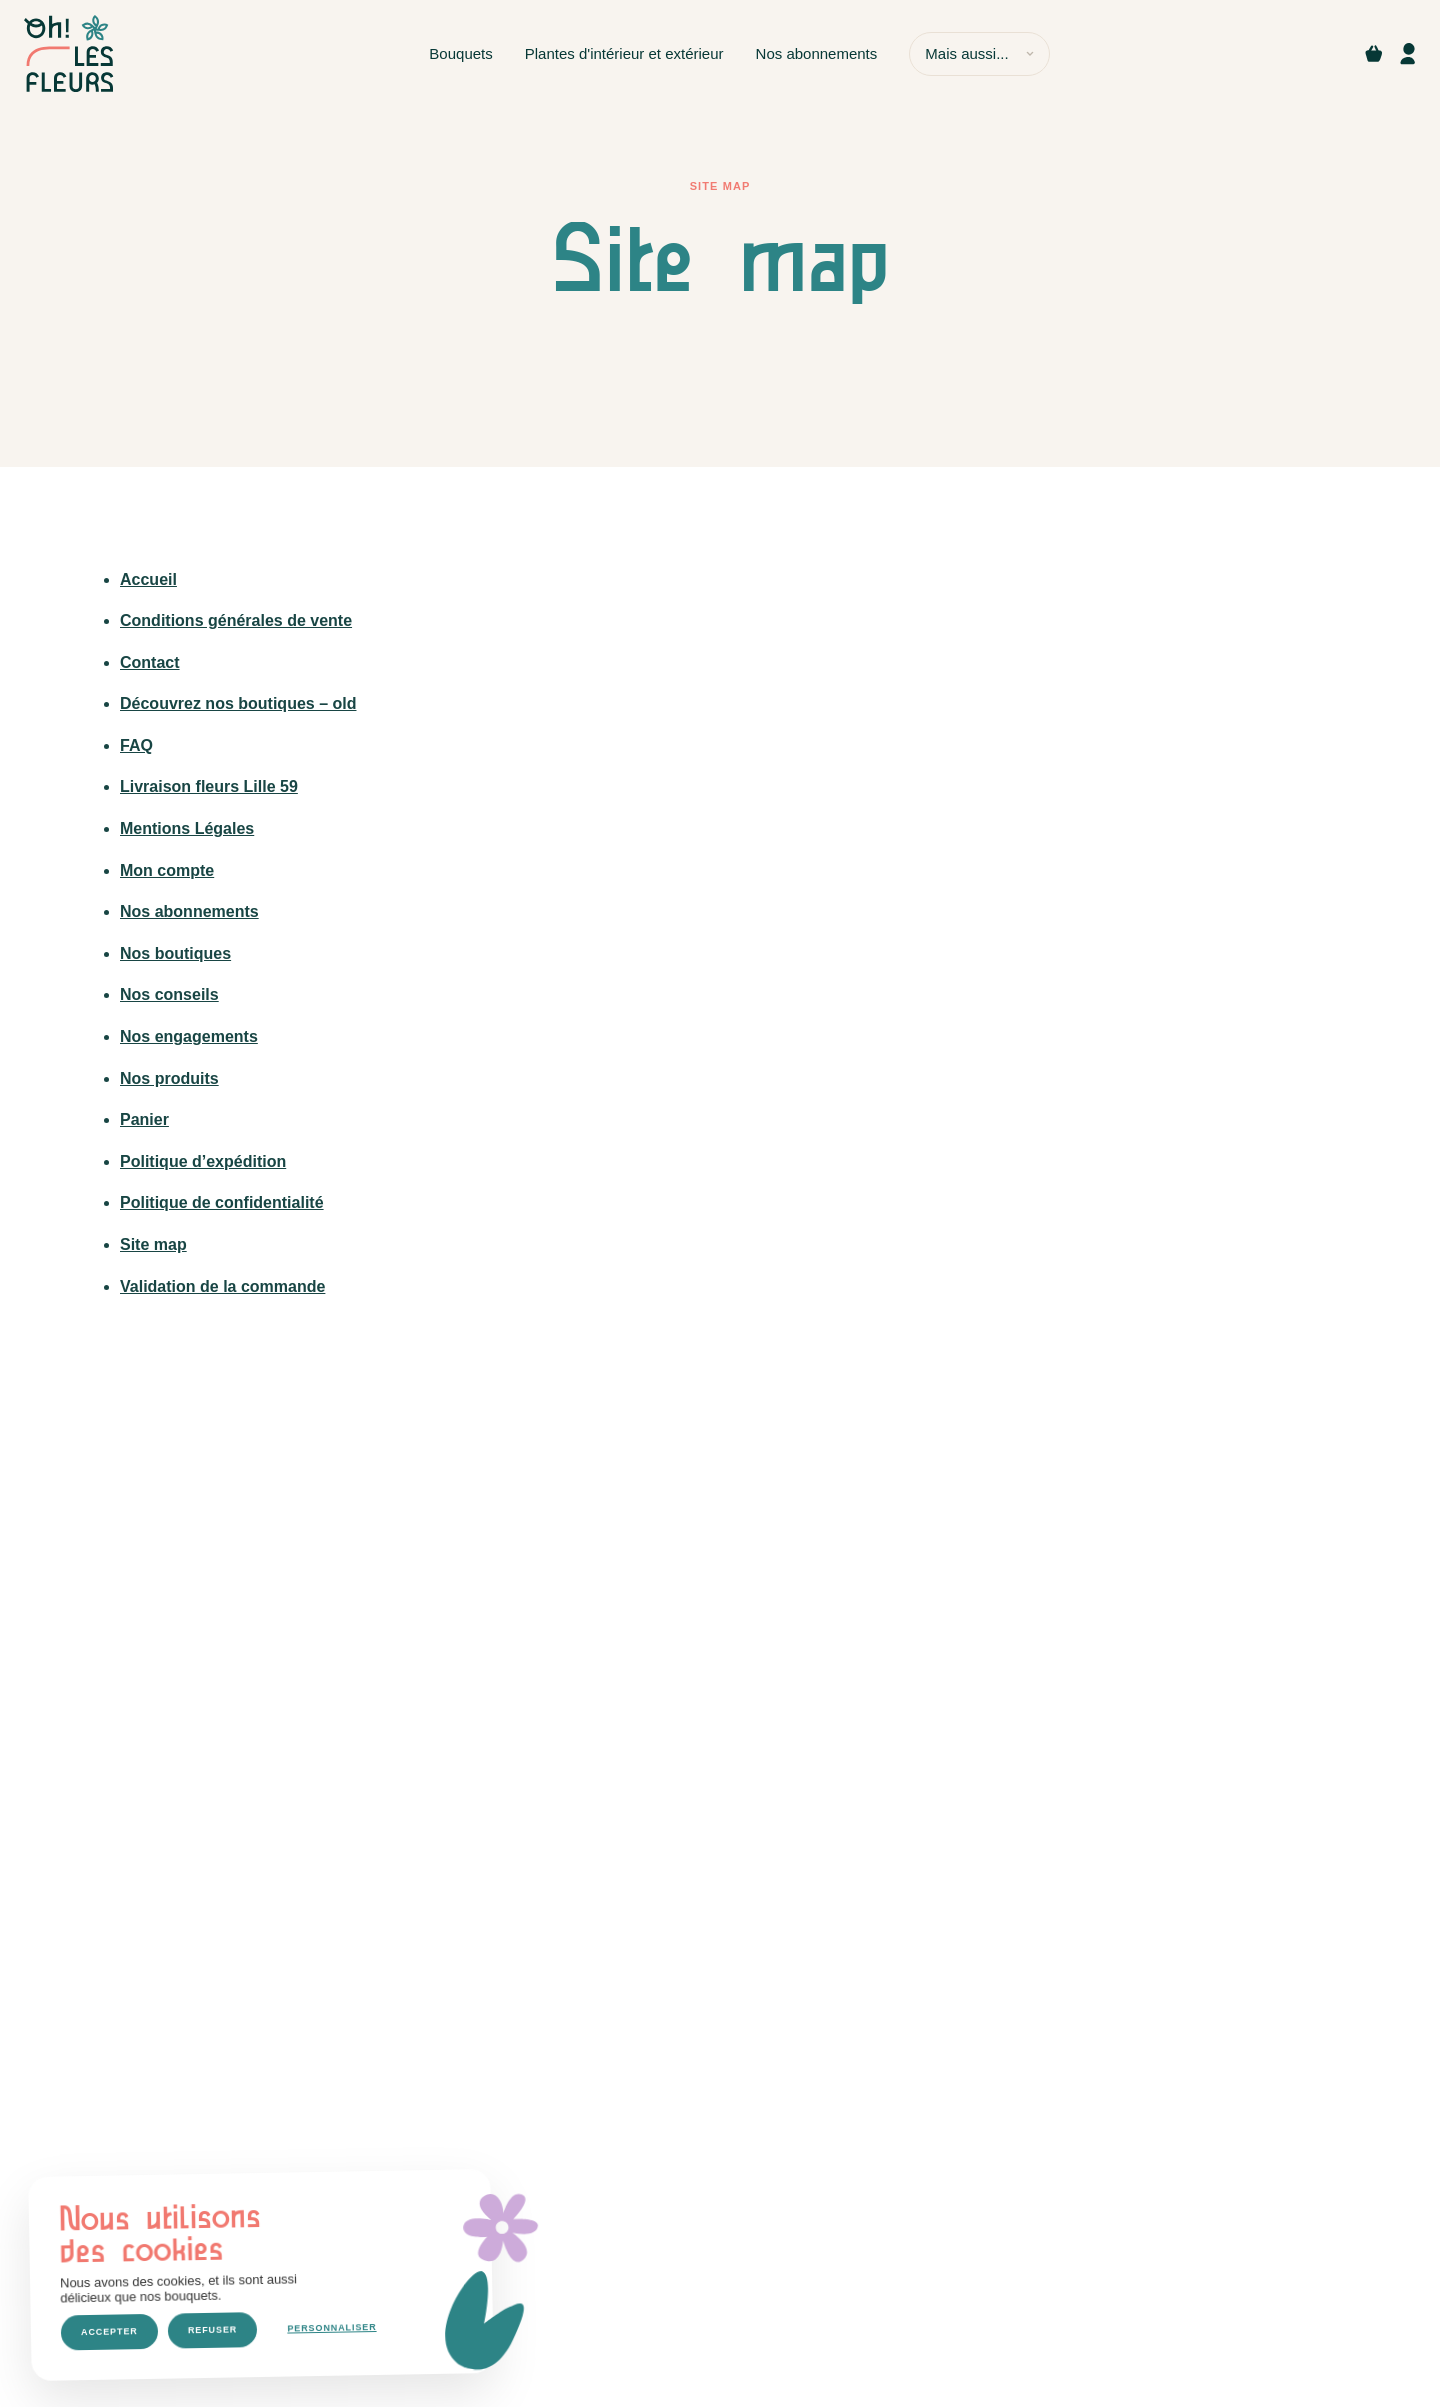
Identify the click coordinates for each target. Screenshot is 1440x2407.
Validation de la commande (222, 1286)
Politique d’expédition (203, 1161)
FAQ (136, 745)
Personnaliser (331, 2328)
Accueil (148, 579)
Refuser (212, 2330)
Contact (150, 662)
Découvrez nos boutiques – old (238, 703)
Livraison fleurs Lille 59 (209, 786)
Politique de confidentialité (222, 1202)
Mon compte (167, 870)
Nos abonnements (189, 911)
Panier (144, 1119)
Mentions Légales (187, 828)
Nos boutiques (175, 953)
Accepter (109, 2331)
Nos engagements (189, 1036)
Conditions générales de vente (236, 620)
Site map (153, 1244)
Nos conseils (169, 994)
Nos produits (169, 1078)
